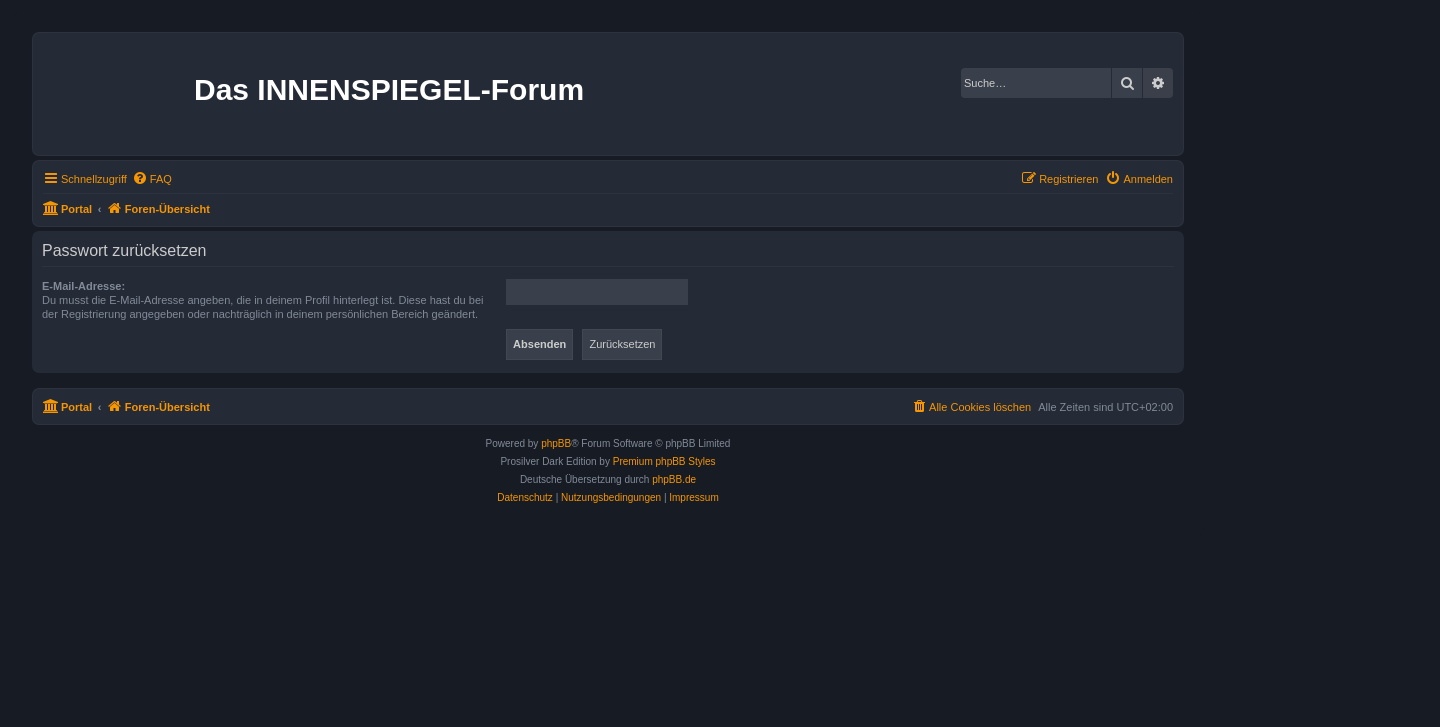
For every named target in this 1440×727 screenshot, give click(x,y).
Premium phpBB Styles (664, 461)
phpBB (556, 443)
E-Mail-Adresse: (83, 286)
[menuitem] (152, 179)
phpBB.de (674, 479)
